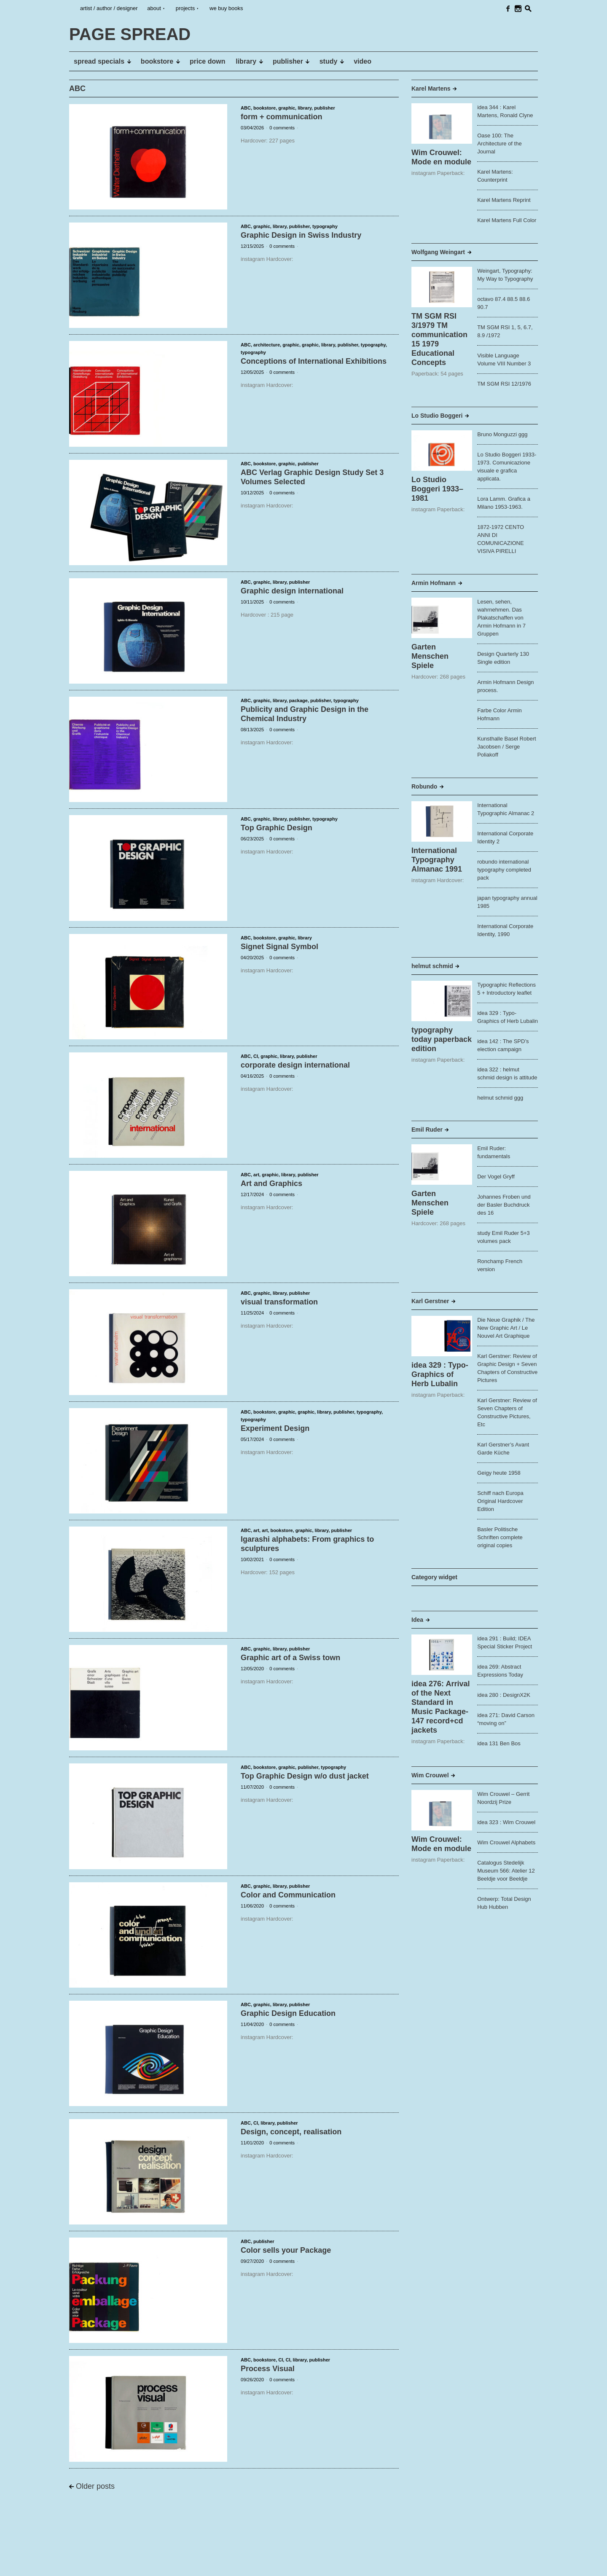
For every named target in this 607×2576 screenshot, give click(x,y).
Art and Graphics (271, 1183)
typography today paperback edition (441, 1039)
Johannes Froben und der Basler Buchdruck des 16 (503, 1205)
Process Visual (268, 2368)
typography (325, 226)
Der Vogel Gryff (496, 1176)
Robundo (424, 786)
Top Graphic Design (276, 828)
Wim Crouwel (430, 1775)
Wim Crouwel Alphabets (506, 1842)
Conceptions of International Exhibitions (314, 361)
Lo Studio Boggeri (436, 415)
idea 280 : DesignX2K (503, 1695)
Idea (417, 1619)
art (256, 1174)
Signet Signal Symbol (279, 946)
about (154, 8)
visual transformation (279, 1302)
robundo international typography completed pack (504, 870)
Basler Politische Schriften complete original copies (500, 1537)
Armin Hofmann (433, 583)
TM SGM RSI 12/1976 (504, 384)
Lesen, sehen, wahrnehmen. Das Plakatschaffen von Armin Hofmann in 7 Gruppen (501, 617)
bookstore (264, 107)
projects (185, 8)
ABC (246, 107)
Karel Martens (431, 88)
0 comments (282, 127)
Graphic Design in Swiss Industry (301, 235)
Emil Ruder (427, 1129)
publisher (324, 107)
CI (255, 1056)
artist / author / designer (109, 8)
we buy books (226, 8)
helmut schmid (432, 966)
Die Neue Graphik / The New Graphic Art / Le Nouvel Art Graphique (505, 1328)
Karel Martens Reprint (503, 200)
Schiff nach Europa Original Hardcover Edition (500, 1501)
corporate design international (295, 1065)
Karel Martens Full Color (506, 220)
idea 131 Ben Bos (499, 1743)
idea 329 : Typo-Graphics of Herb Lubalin (439, 1374)
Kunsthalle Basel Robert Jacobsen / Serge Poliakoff (506, 746)
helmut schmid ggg (500, 1098)
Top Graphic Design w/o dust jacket (305, 1776)
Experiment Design (275, 1428)
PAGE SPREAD (94, 2563)
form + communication (281, 117)
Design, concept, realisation (291, 2132)
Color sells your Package (286, 2250)
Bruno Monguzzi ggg (502, 434)
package (298, 700)
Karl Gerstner (430, 1301)
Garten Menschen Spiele (430, 656)
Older (95, 2486)
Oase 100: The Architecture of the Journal (499, 143)
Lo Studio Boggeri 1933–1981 (437, 488)
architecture (266, 344)
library (305, 107)
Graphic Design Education (288, 2013)
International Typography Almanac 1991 (436, 859)
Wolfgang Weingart (438, 252)
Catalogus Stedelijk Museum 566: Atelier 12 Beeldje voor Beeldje (506, 1871)
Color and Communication (288, 1895)
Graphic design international (292, 591)
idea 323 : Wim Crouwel (506, 1822)
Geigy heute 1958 (499, 1473)
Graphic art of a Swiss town (290, 1657)
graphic (286, 107)
